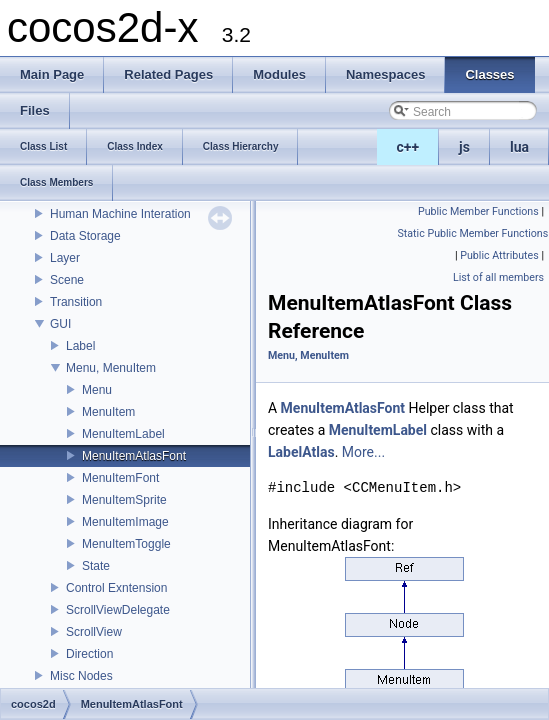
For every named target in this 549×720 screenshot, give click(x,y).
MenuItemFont (120, 478)
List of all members (498, 277)
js (464, 147)
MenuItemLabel (123, 434)
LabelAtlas (301, 452)
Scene (67, 280)
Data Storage (85, 236)
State (96, 566)
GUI (60, 324)
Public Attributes (499, 255)
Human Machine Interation (120, 214)
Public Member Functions (478, 211)
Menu (97, 390)
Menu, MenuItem (111, 368)
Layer (65, 258)
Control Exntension (116, 588)
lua (519, 147)
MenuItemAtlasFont (134, 456)
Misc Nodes (81, 676)
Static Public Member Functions (473, 233)
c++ (408, 147)
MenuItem (108, 412)
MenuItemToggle (126, 544)
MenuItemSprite (124, 500)
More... (363, 452)
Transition (76, 302)
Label (80, 346)
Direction (89, 654)
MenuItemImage (125, 522)
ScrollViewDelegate (118, 610)
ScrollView (94, 632)
